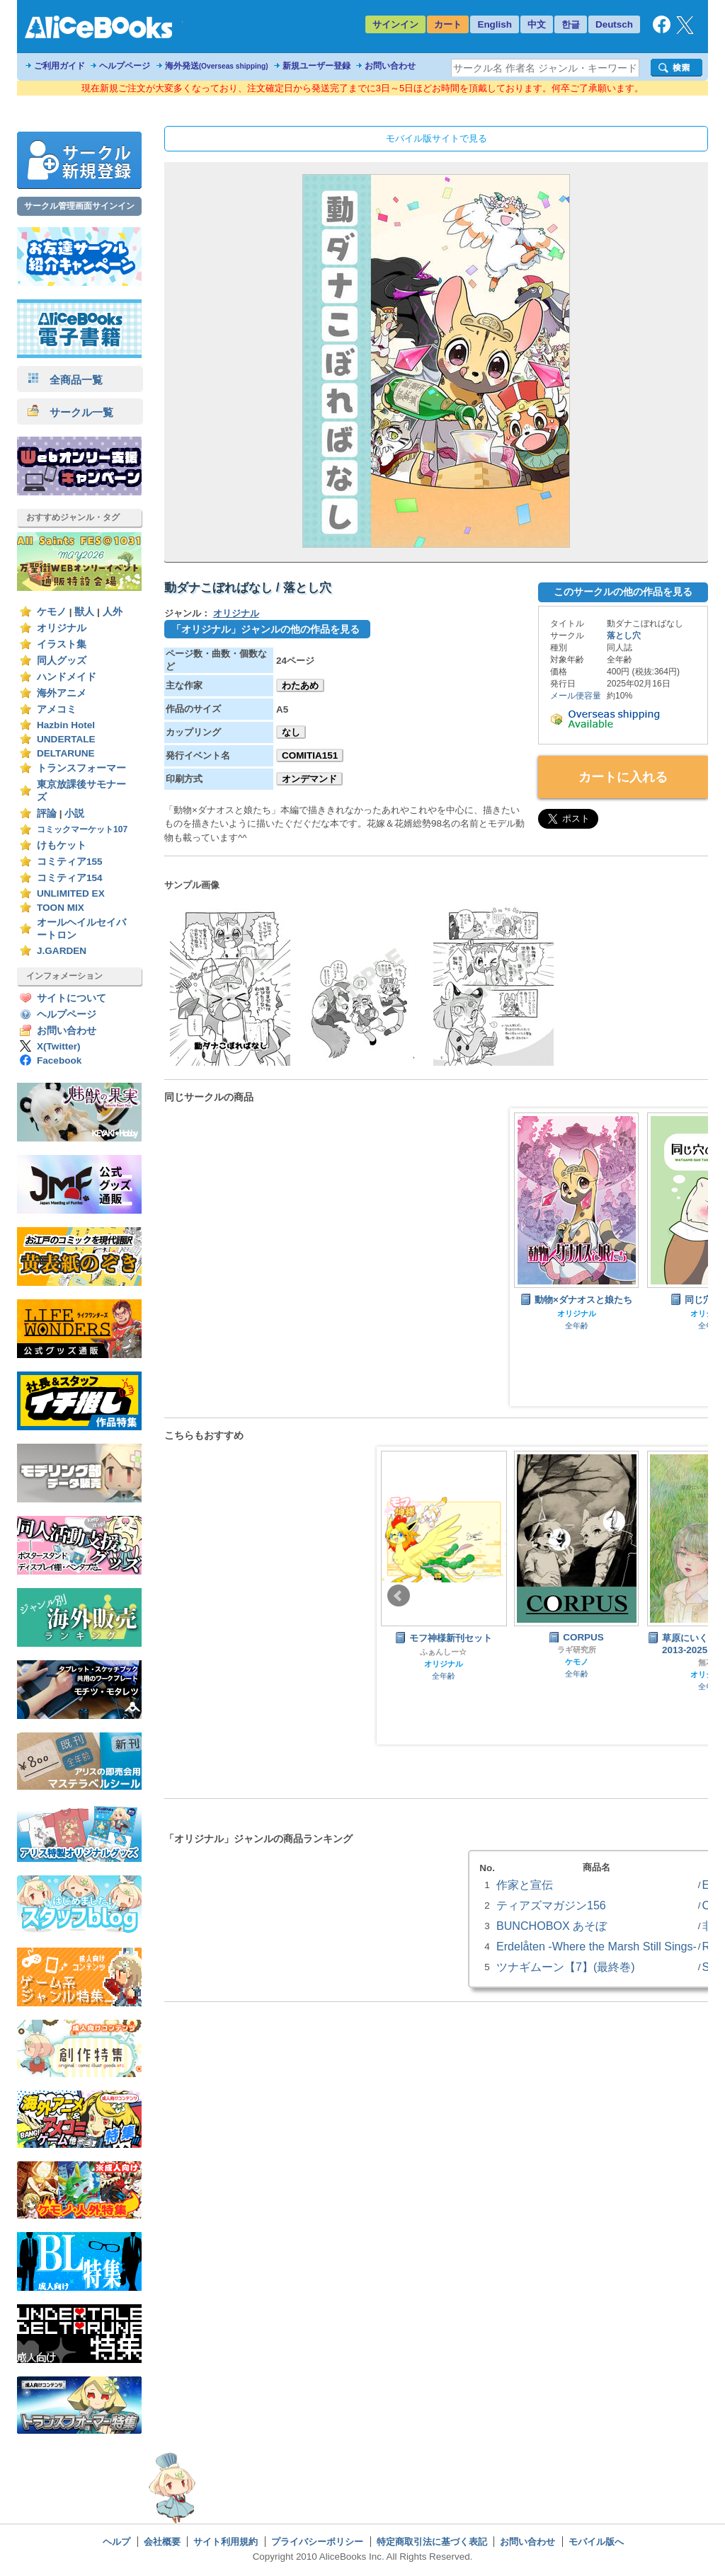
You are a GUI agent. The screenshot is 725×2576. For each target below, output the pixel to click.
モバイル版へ (596, 2541)
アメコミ (56, 709)
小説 (74, 813)
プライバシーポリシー (317, 2541)
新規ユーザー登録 (316, 66)
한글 (570, 24)
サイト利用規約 (225, 2541)
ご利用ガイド (59, 66)
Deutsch (614, 24)
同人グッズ (61, 660)
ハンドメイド (66, 677)
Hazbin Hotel (66, 725)
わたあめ (300, 685)
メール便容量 (575, 696)
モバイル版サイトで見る (436, 138)
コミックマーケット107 (82, 829)
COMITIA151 (310, 755)
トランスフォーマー (81, 768)
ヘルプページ (124, 66)
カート (448, 24)
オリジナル (61, 628)
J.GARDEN (61, 950)
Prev (398, 1596)
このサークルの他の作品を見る (623, 591)
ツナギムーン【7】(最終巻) (565, 1966)
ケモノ (52, 611)
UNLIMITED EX (71, 893)
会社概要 (162, 2541)
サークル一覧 (70, 412)
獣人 (84, 611)
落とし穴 (624, 635)
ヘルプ (116, 2541)
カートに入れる (623, 777)
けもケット (61, 845)
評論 (47, 813)
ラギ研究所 (576, 1649)
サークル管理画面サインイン (79, 206)
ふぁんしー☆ (443, 1652)
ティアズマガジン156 (551, 1905)
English (494, 24)
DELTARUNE (66, 753)
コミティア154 (70, 878)
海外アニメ (61, 693)
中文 (536, 24)
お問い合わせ (390, 66)
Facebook (59, 1060)
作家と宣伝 (524, 1884)
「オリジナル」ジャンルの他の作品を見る (265, 629)
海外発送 (216, 66)
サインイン (395, 24)
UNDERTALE (66, 739)
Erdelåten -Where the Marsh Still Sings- (596, 1946)
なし (291, 732)
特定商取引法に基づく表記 (432, 2541)
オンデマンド (309, 779)
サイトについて (71, 998)
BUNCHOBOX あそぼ (551, 1925)
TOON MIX (60, 907)
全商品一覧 (65, 380)
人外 (112, 611)
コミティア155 (70, 861)
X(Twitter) (59, 1046)
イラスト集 (61, 644)
